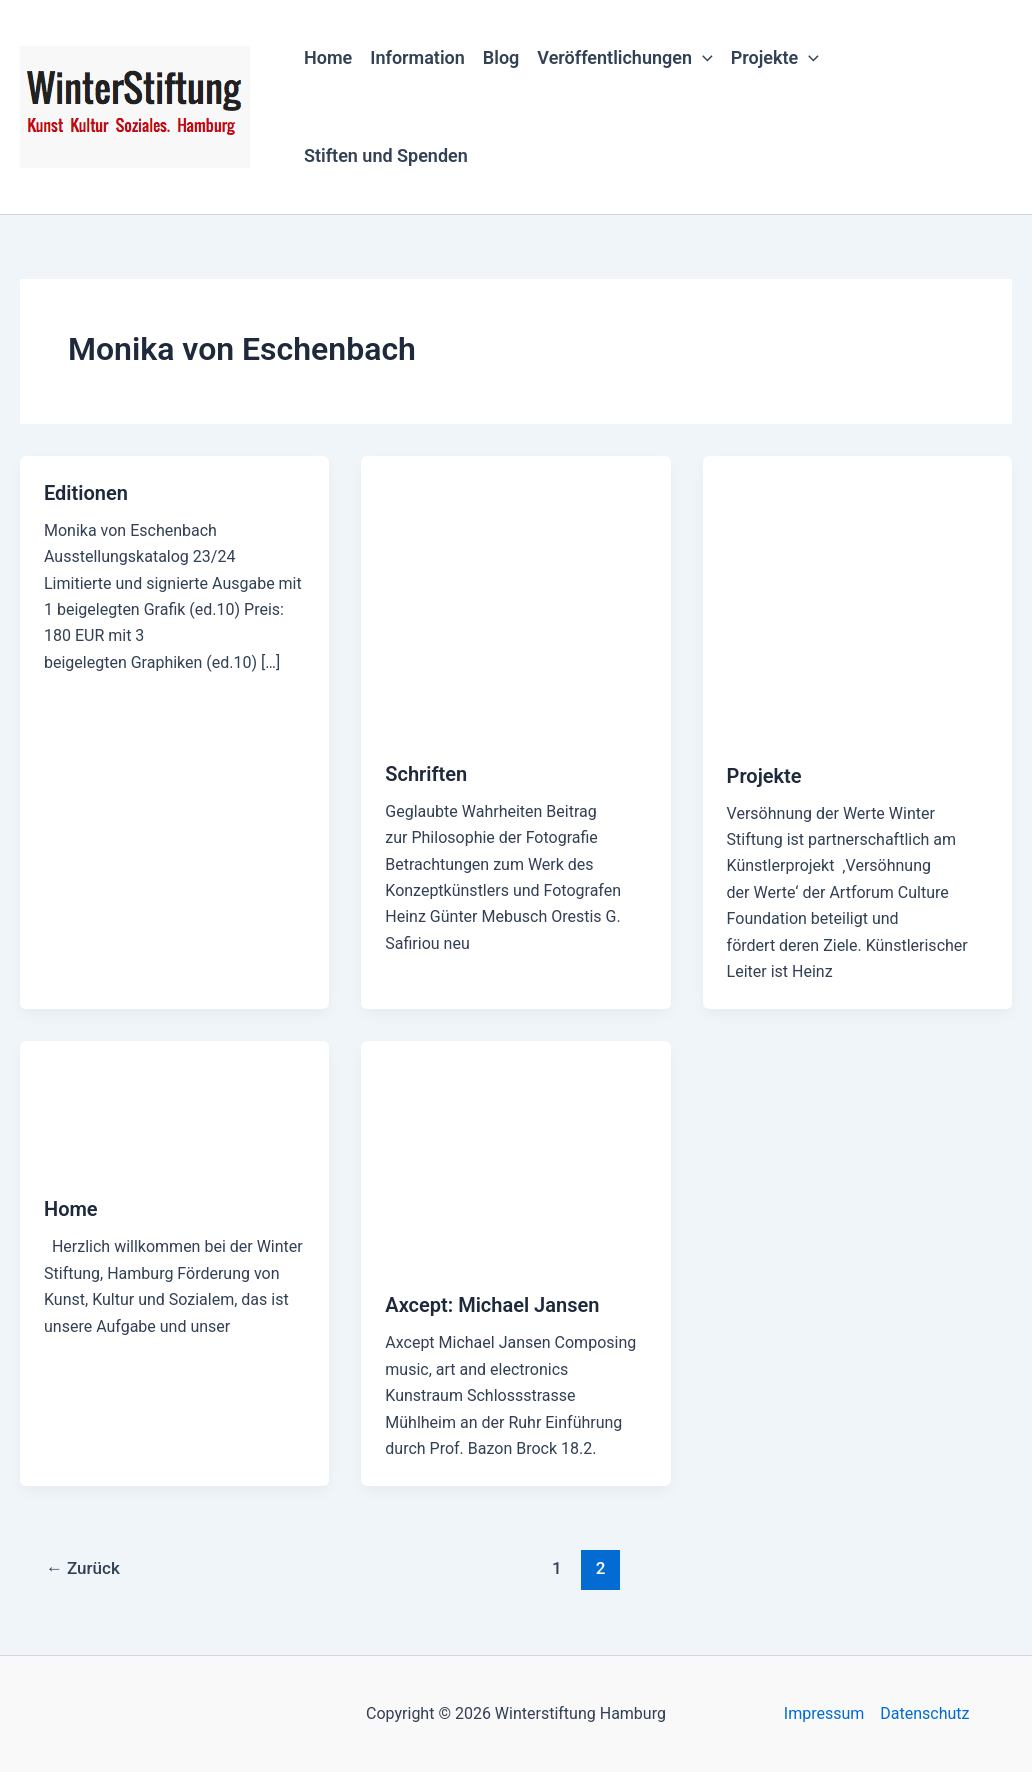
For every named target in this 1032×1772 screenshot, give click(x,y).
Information (417, 57)
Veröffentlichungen (624, 58)
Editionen (86, 493)
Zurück (83, 1568)
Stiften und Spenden (386, 155)
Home (328, 57)
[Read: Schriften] (515, 595)
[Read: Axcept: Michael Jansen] (515, 1153)
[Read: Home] (174, 1105)
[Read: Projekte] (857, 595)
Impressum (824, 1713)
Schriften (426, 774)
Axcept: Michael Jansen (492, 1305)
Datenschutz (924, 1713)
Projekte (775, 58)
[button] (702, 58)
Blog (501, 57)
